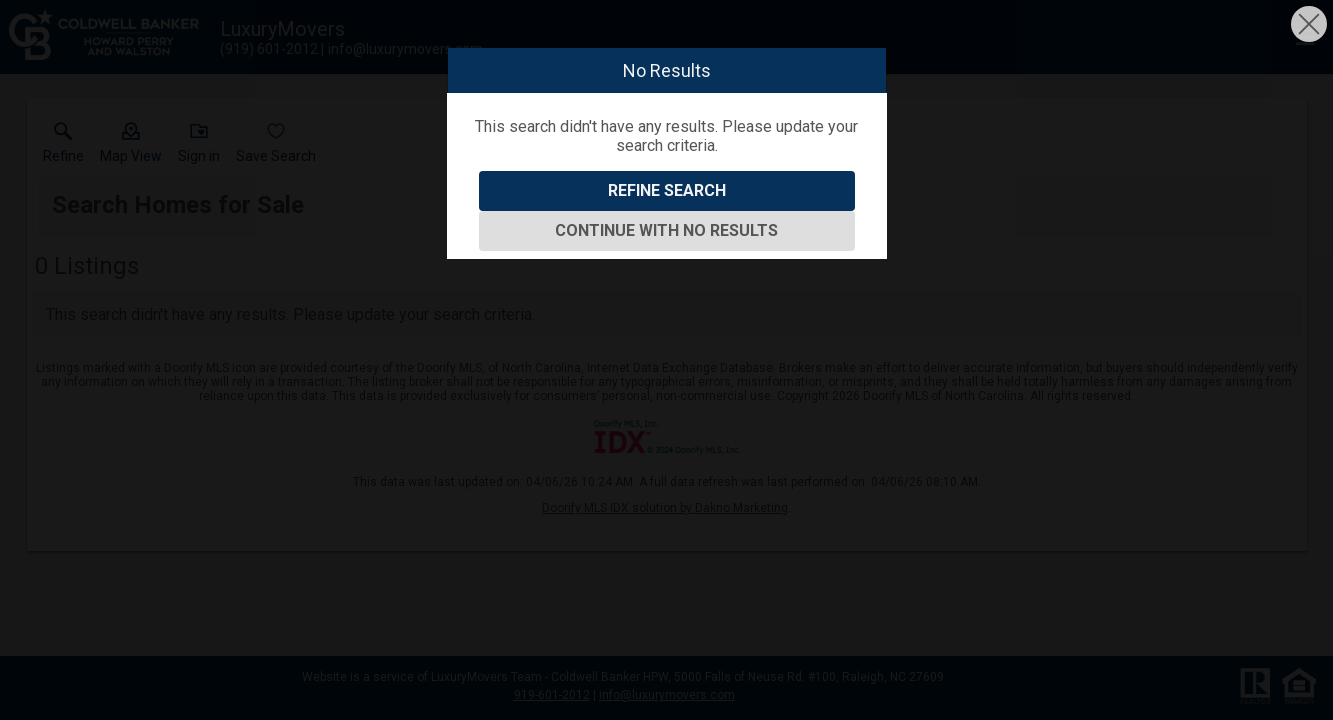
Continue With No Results (666, 230)
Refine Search (667, 190)
